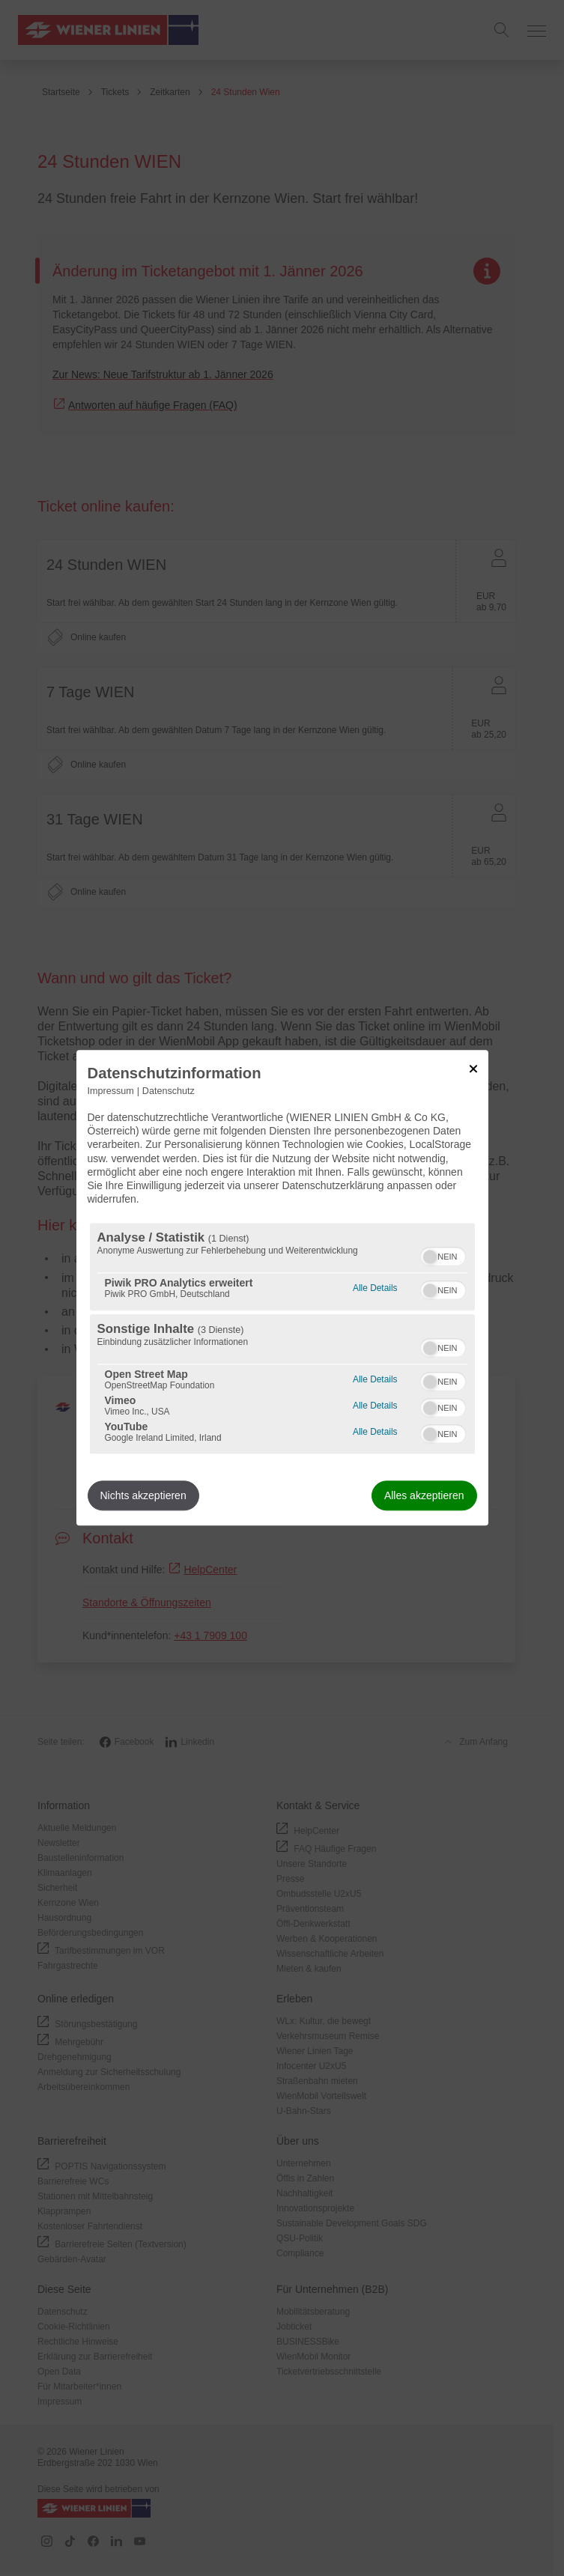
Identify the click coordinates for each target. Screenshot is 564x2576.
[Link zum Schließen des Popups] (473, 1068)
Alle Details (375, 1287)
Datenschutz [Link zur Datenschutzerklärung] (168, 1091)
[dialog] (282, 1287)
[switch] (443, 1255)
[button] (430, 1257)
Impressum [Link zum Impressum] (111, 1091)
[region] (282, 1338)
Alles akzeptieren (424, 1496)
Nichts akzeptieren (143, 1496)
